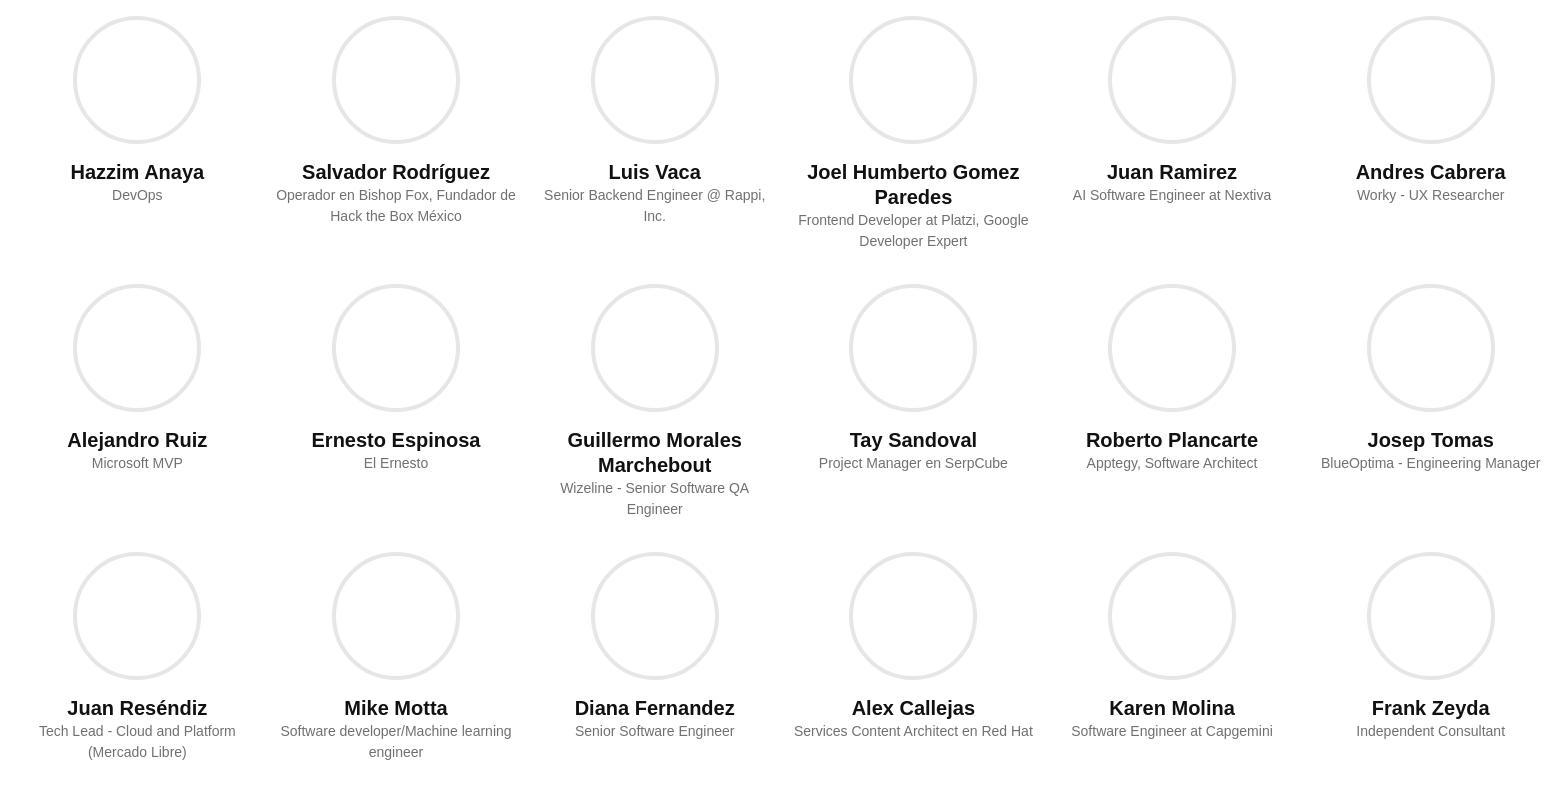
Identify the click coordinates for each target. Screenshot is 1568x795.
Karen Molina (1172, 708)
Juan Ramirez (1172, 172)
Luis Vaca (655, 172)
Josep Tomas (1431, 440)
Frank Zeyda (1431, 708)
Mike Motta (395, 708)
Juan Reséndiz (137, 708)
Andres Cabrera (1431, 172)
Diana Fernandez (655, 708)
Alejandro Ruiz (137, 440)
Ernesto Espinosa (396, 440)
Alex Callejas (913, 708)
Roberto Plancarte (1172, 440)
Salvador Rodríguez (396, 172)
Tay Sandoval (913, 440)
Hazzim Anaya (137, 172)
